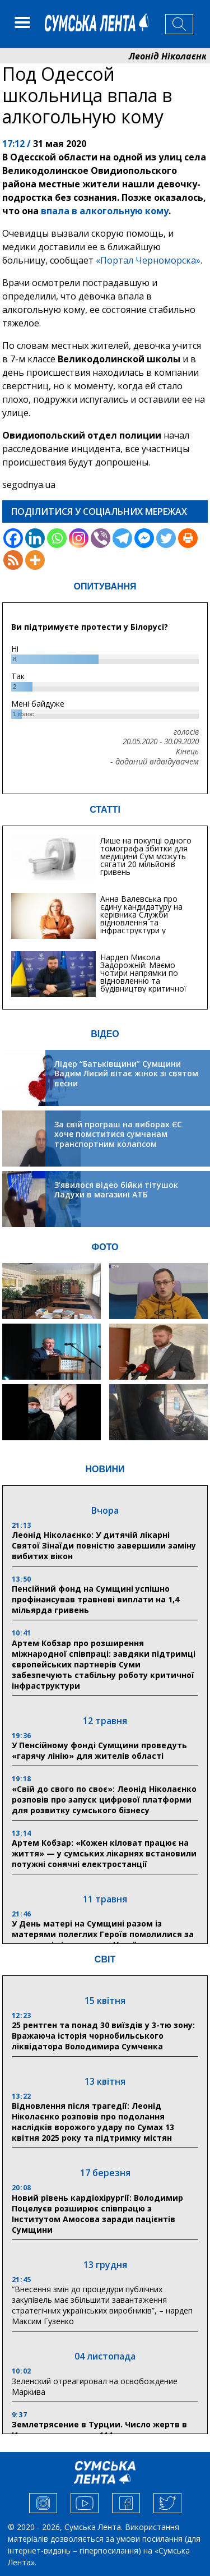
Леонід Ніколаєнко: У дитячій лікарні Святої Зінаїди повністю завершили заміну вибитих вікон (104, 1545)
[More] (35, 560)
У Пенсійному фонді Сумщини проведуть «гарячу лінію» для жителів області (99, 1750)
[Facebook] (13, 538)
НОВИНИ (104, 1469)
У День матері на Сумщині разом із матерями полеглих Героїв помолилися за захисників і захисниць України (103, 1934)
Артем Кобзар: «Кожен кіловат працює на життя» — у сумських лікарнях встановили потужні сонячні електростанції (104, 1853)
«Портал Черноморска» (148, 260)
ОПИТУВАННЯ (104, 586)
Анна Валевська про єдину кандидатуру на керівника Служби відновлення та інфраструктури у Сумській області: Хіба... (144, 918)
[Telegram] (122, 538)
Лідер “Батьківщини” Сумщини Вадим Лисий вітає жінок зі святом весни (126, 1073)
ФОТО (105, 1247)
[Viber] (100, 538)
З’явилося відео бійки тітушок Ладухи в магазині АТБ (116, 1189)
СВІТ (105, 1959)
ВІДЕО (105, 1034)
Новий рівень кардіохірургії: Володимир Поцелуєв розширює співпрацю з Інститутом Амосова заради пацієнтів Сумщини (97, 2213)
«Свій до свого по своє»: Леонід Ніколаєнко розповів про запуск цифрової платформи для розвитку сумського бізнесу (104, 1799)
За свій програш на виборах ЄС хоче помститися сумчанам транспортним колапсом (118, 1134)
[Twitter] (166, 538)
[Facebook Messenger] (144, 538)
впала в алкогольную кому (105, 211)
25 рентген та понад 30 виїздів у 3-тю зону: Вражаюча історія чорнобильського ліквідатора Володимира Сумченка (103, 2036)
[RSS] (13, 560)
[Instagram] (78, 538)
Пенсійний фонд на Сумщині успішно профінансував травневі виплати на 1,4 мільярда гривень (95, 1599)
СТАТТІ (105, 809)
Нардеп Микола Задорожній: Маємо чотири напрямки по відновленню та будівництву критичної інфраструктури (143, 977)
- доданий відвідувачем (154, 762)
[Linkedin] (35, 538)
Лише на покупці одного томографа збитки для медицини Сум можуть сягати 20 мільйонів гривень (146, 856)
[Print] (188, 538)
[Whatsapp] (57, 538)
